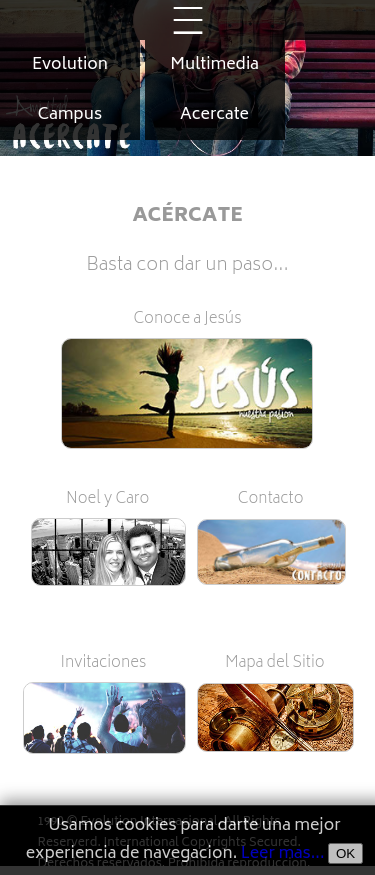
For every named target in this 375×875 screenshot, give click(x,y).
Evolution (70, 65)
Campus (70, 115)
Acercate (214, 115)
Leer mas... (283, 854)
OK (345, 853)
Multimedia (214, 65)
